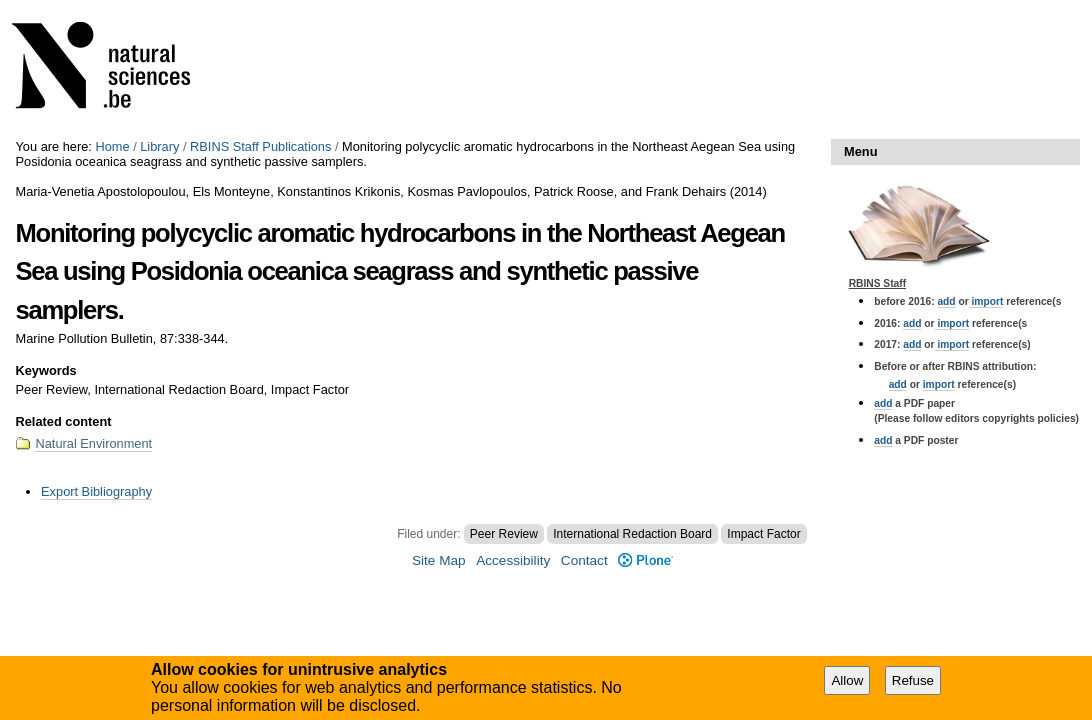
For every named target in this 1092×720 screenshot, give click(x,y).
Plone (645, 560)
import (986, 301)
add (946, 301)
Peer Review (504, 534)
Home (112, 146)
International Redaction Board (632, 534)
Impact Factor (763, 534)
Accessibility (513, 560)
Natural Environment (93, 443)
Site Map (439, 560)
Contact (584, 560)
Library (159, 146)
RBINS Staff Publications (260, 146)
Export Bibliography (96, 491)
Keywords (45, 370)
